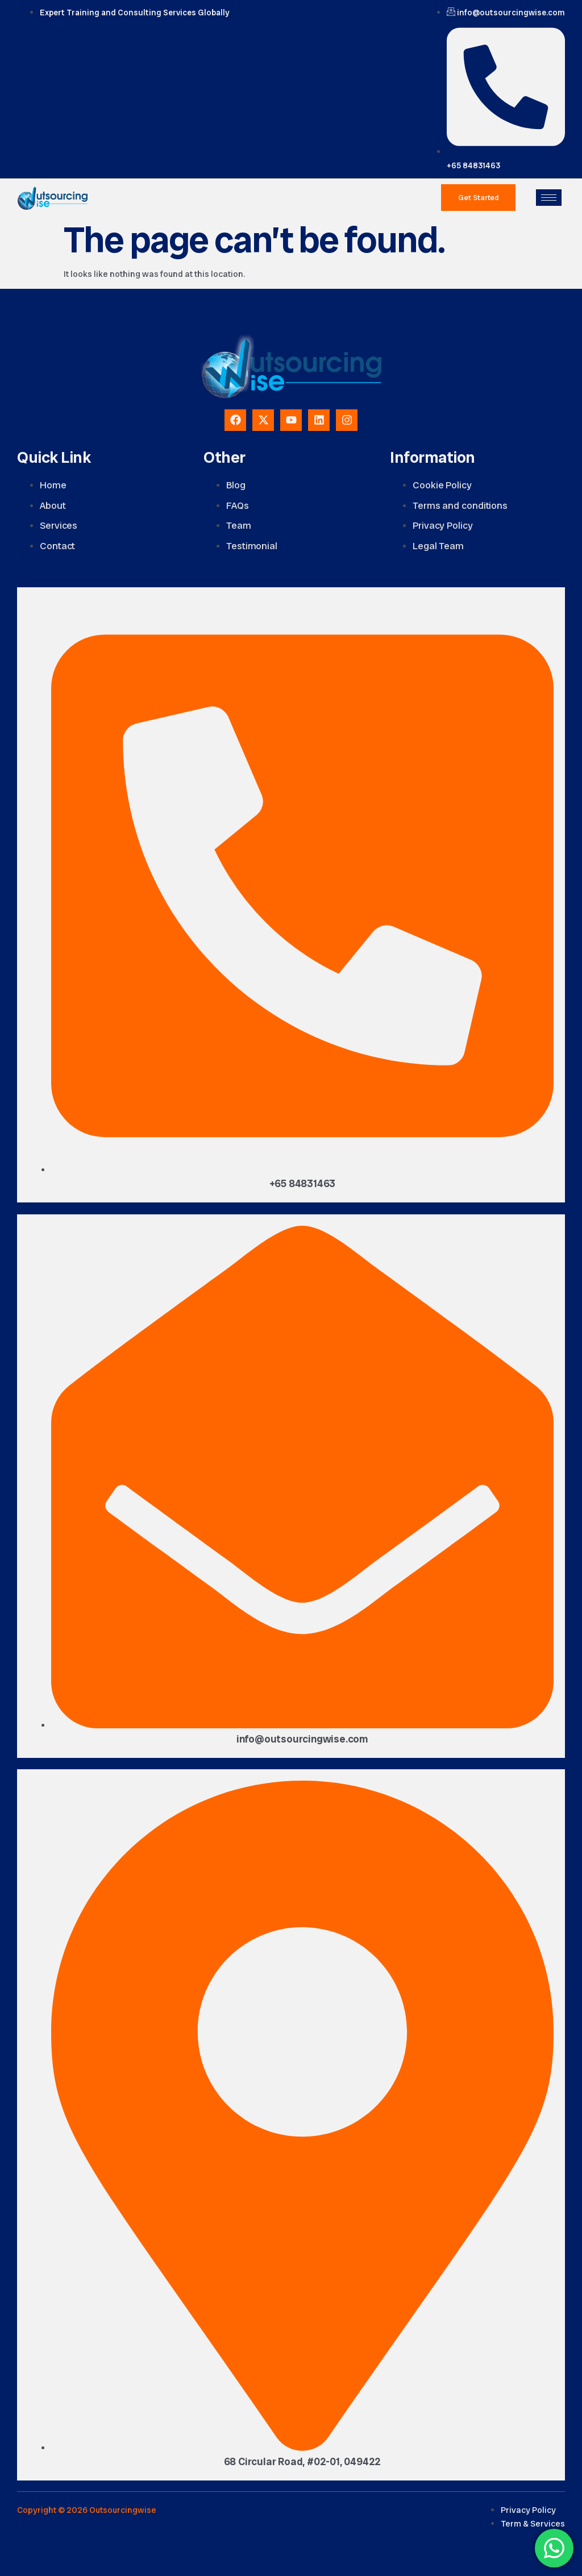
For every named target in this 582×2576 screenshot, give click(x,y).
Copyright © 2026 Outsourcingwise (86, 2510)
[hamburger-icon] (549, 197)
